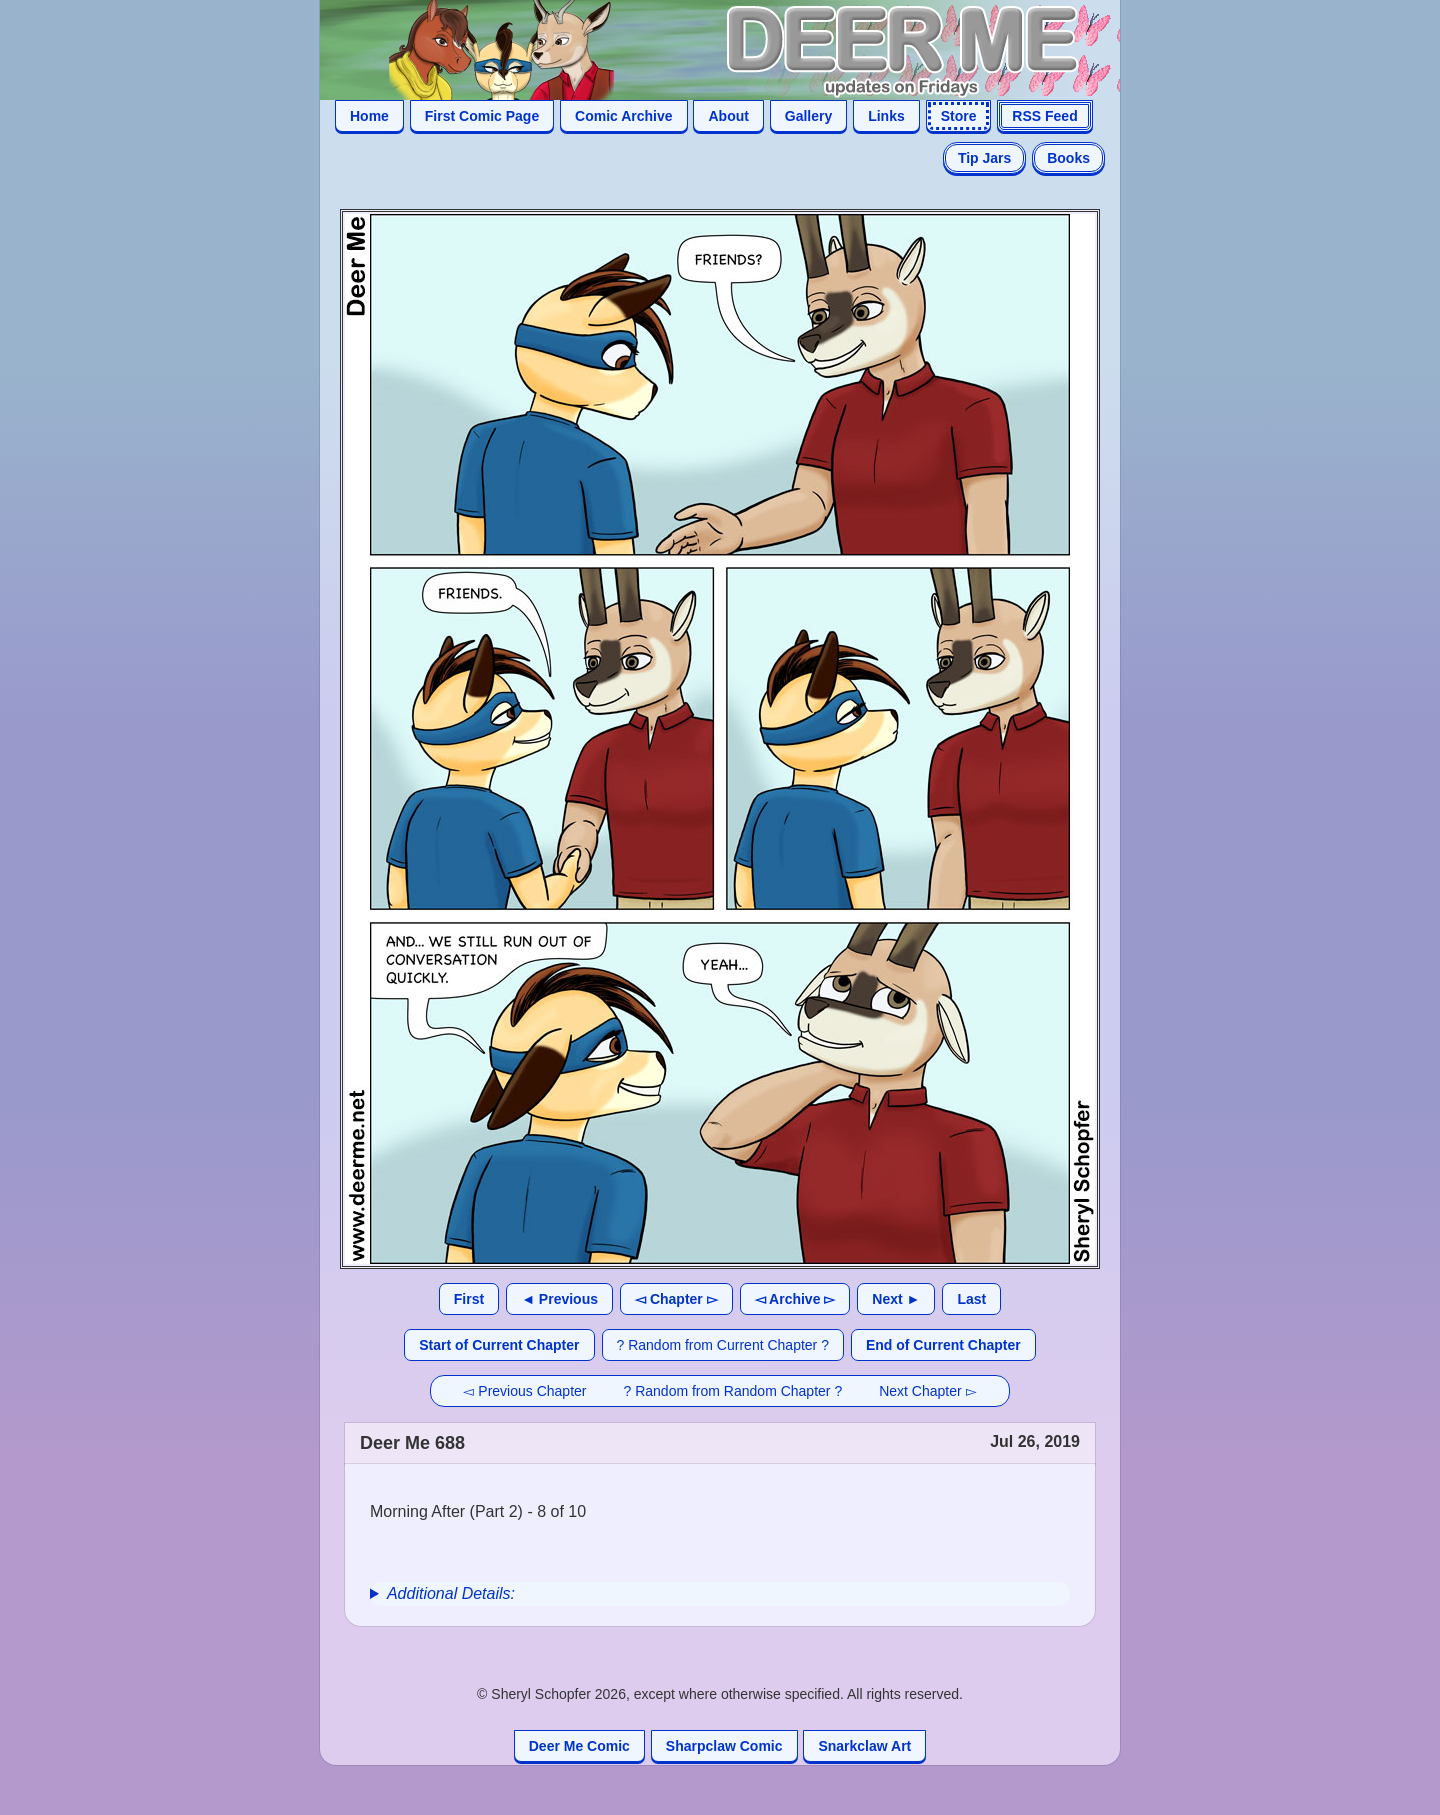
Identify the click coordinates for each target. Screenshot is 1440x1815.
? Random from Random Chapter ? (733, 1391)
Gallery (808, 116)
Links (886, 116)
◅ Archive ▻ (795, 1299)
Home (369, 116)
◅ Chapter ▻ (676, 1299)
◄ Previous (559, 1299)
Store (959, 116)
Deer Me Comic (579, 1746)
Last (971, 1299)
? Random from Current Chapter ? (723, 1345)
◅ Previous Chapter (524, 1391)
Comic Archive (624, 116)
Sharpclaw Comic (724, 1746)
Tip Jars (984, 158)
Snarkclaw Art (864, 1746)
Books (1068, 158)
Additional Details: (451, 1593)
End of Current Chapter (943, 1345)
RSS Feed (1044, 116)
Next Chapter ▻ (927, 1391)
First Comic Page (482, 116)
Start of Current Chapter (499, 1345)
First (469, 1299)
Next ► (896, 1299)
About (728, 116)
